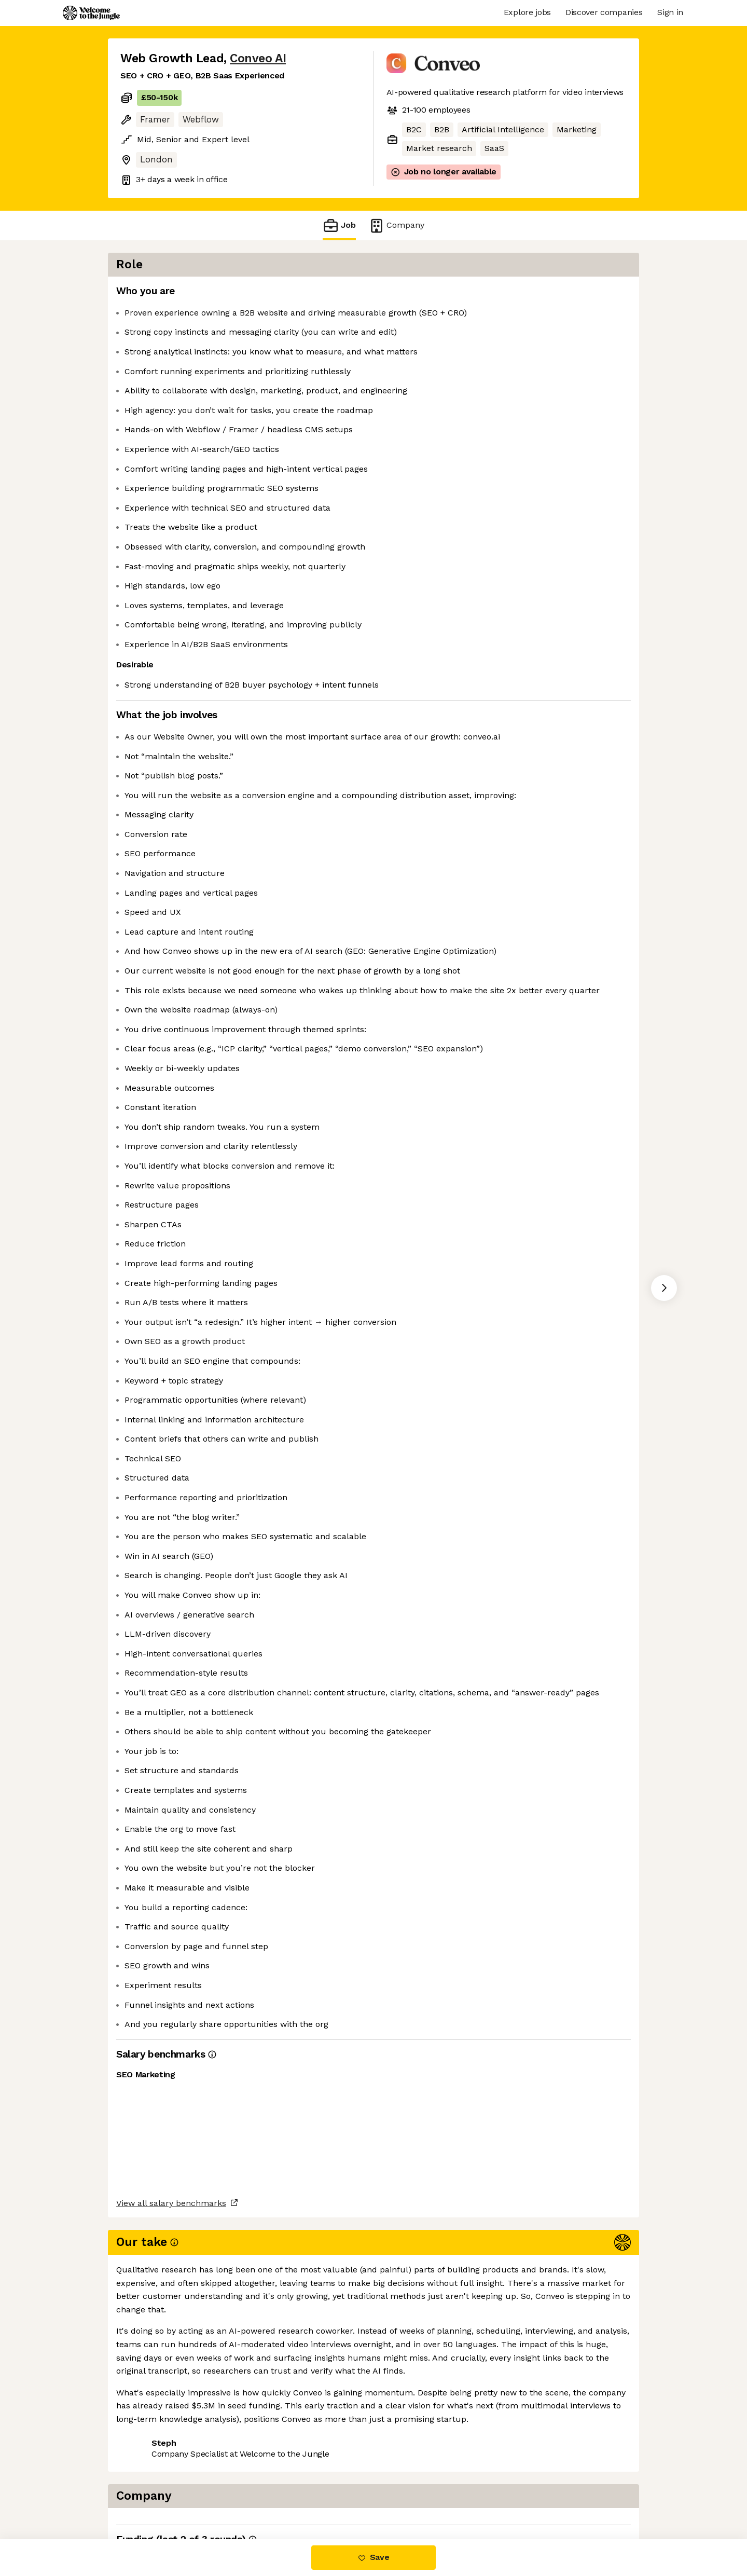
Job (339, 225)
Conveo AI (258, 58)
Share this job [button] (149, 2495)
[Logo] (91, 13)
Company (396, 225)
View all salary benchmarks (171, 2456)
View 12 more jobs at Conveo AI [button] (256, 2495)
